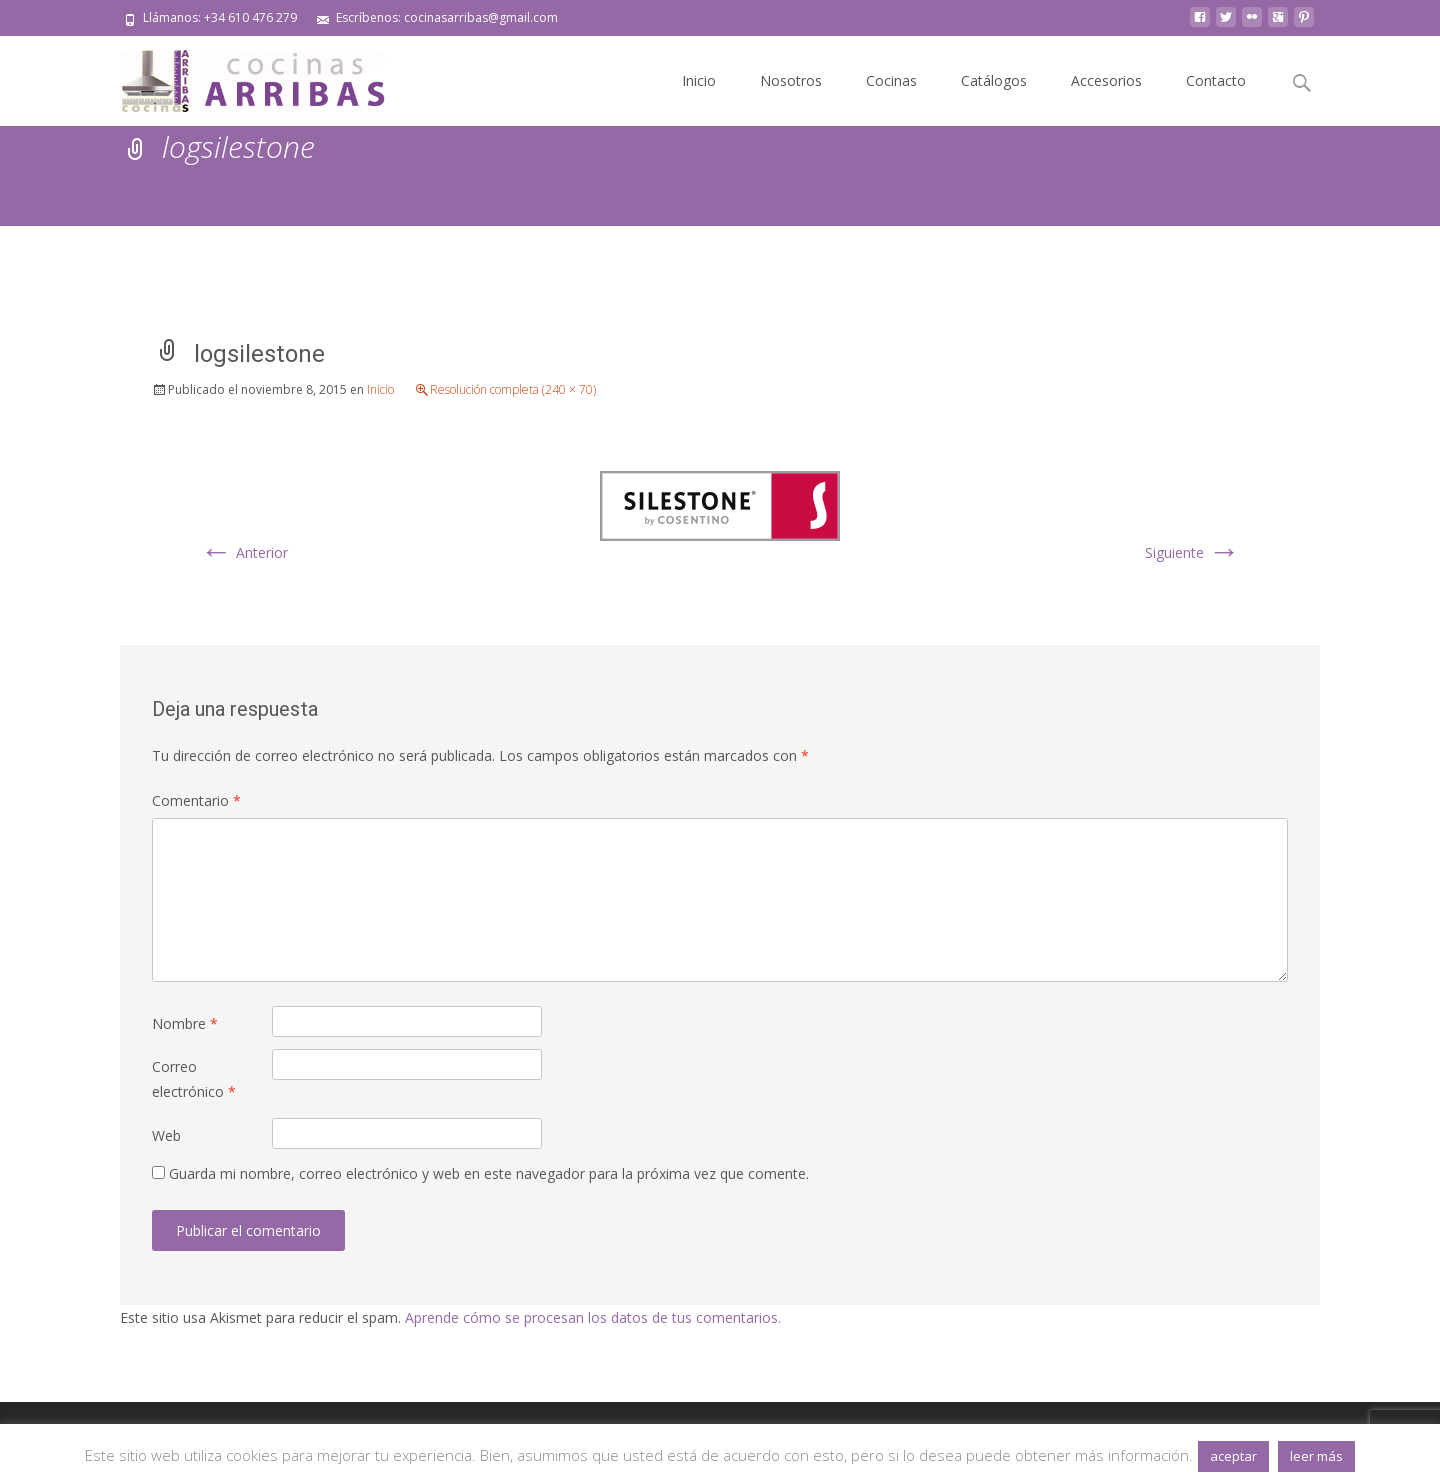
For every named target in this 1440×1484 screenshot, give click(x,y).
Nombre (185, 1023)
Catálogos (994, 80)
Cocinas (891, 80)
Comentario (196, 800)
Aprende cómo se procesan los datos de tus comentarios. (593, 1317)
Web (166, 1135)
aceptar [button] (1233, 1456)
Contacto (1216, 80)
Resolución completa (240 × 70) (513, 389)
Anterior (244, 552)
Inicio (699, 80)
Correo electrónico (194, 1079)
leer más (1316, 1456)
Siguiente (1192, 552)
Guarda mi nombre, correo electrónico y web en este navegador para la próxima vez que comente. (489, 1173)
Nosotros (791, 80)
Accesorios (1106, 80)
